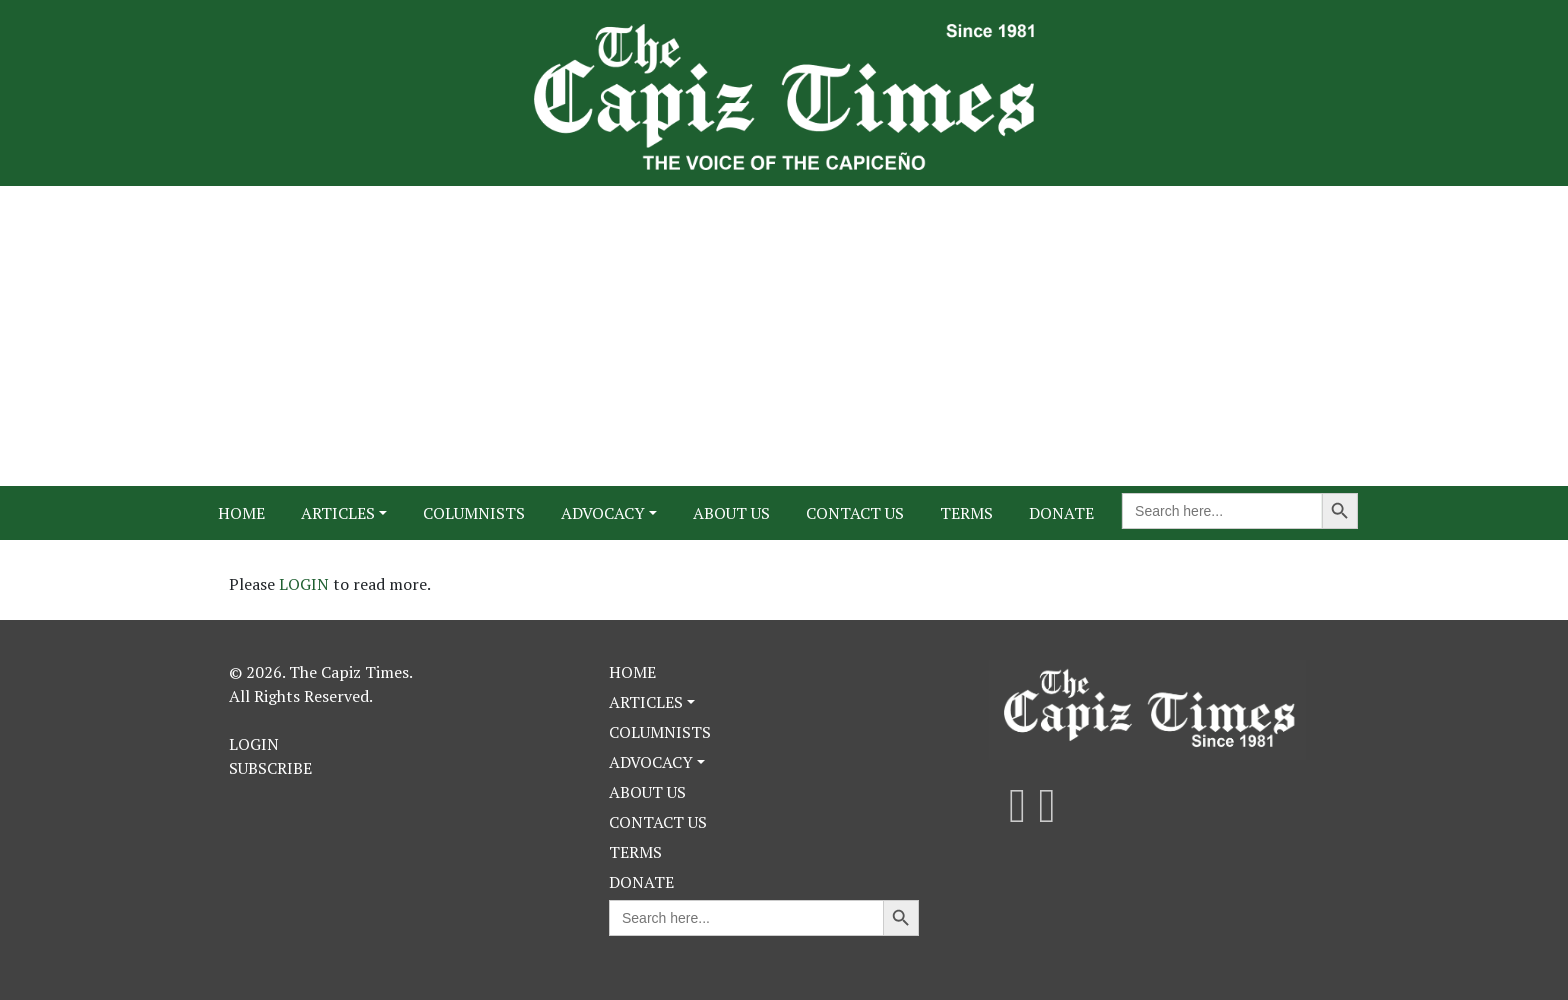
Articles (338, 513)
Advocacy (603, 513)
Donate (1061, 513)
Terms (966, 513)
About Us (731, 513)
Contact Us (855, 513)
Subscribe (270, 768)
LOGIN (306, 584)
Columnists (474, 513)
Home (241, 513)
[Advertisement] (784, 336)
